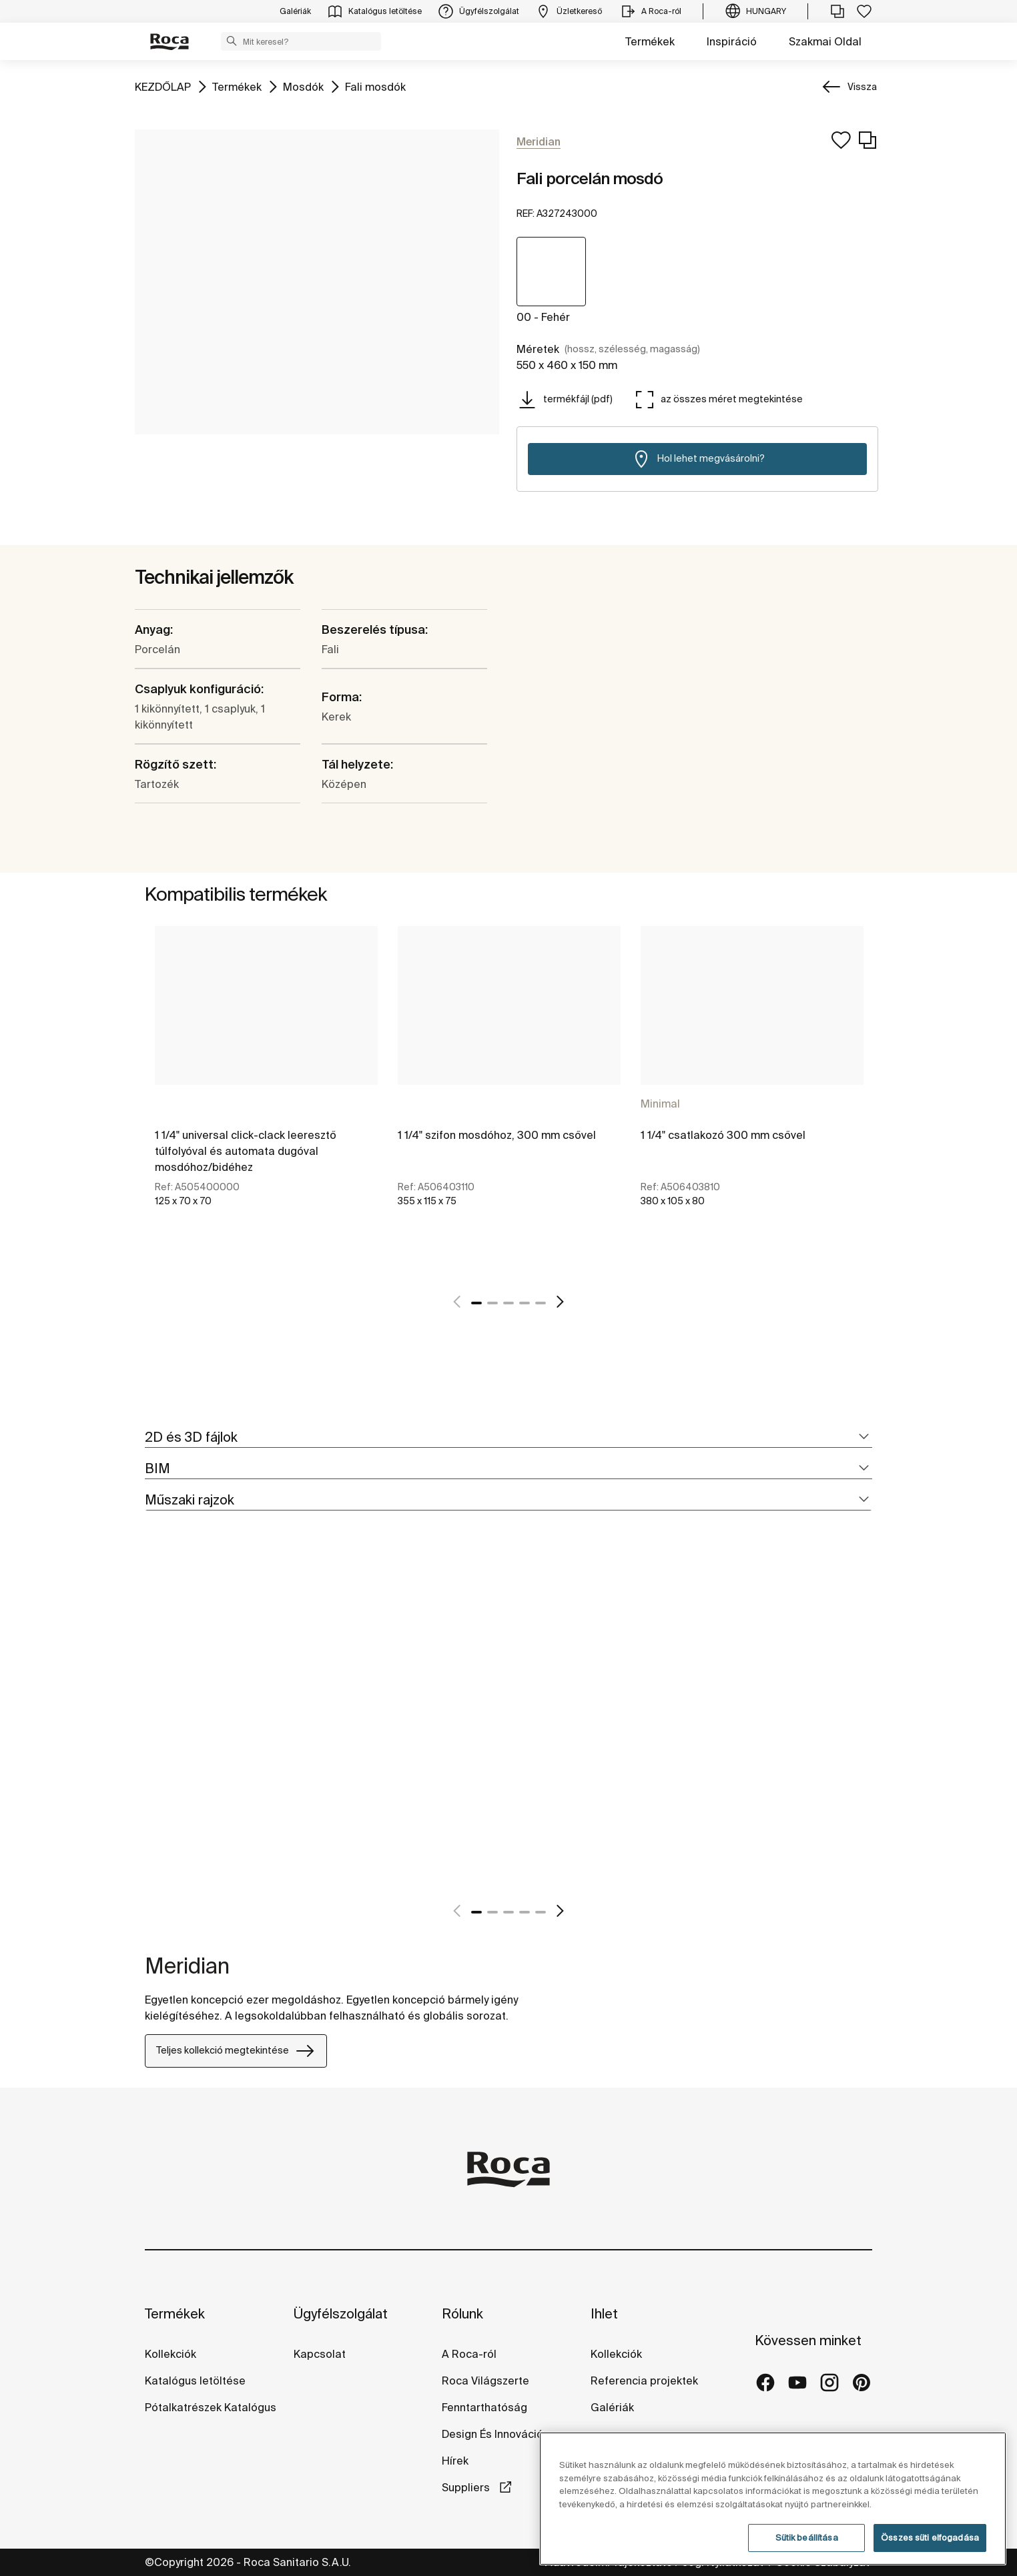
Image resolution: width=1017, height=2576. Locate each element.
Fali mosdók (375, 86)
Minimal (660, 1104)
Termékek (650, 41)
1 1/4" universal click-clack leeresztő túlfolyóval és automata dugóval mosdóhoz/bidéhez (245, 1151)
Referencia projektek (644, 2381)
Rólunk (462, 2313)
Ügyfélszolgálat (341, 2313)
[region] (772, 2498)
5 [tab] (540, 1303)
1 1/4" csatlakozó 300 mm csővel (723, 1135)
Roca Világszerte (485, 2381)
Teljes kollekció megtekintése (236, 2051)
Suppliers (467, 2487)
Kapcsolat (320, 2354)
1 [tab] (476, 1303)
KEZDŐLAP (163, 86)
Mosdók (303, 86)
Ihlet (604, 2313)
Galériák (612, 2407)
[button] (231, 40)
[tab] (508, 1437)
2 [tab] (492, 1303)
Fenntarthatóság (484, 2407)
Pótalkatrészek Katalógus (210, 2407)
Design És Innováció (492, 2434)
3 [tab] (508, 1303)
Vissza (862, 86)
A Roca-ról (469, 2354)
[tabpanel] (266, 1100)
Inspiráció (732, 41)
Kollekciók (170, 2354)
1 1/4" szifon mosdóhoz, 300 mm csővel (497, 1135)
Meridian (187, 1966)
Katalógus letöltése (195, 2381)
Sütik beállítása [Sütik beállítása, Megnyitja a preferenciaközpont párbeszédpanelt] (806, 2538)
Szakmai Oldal (825, 41)
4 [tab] (524, 1303)
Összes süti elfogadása (930, 2538)
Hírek (455, 2461)
